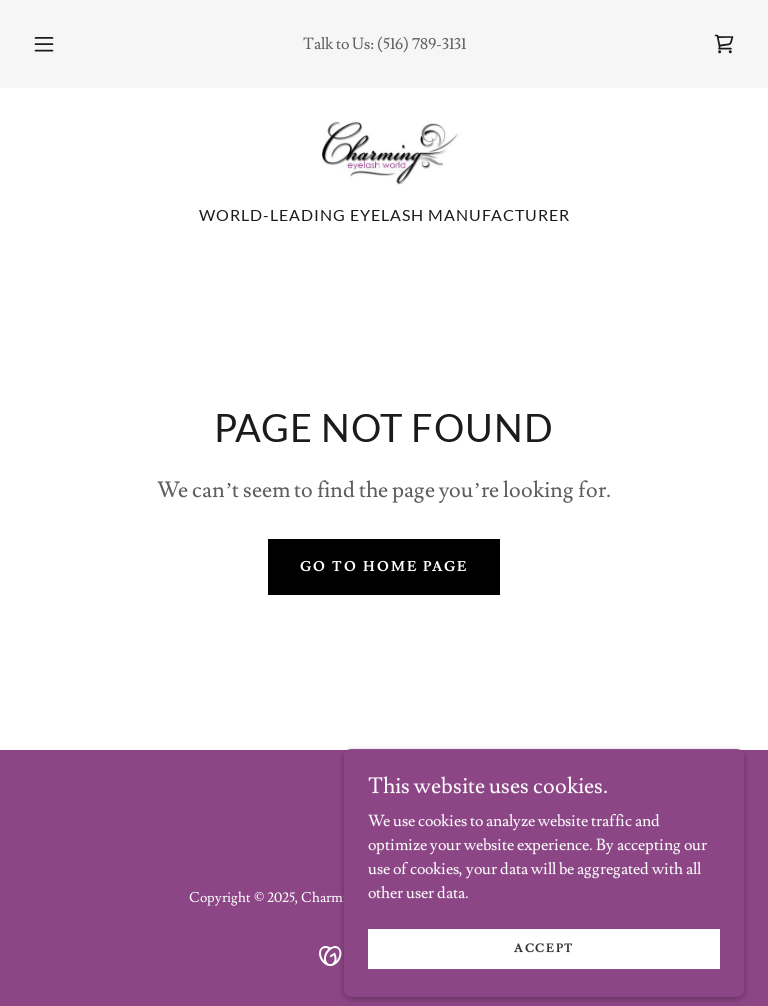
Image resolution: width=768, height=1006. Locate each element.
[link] (724, 44)
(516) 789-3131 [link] (421, 44)
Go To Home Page (384, 567)
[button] (55, 44)
